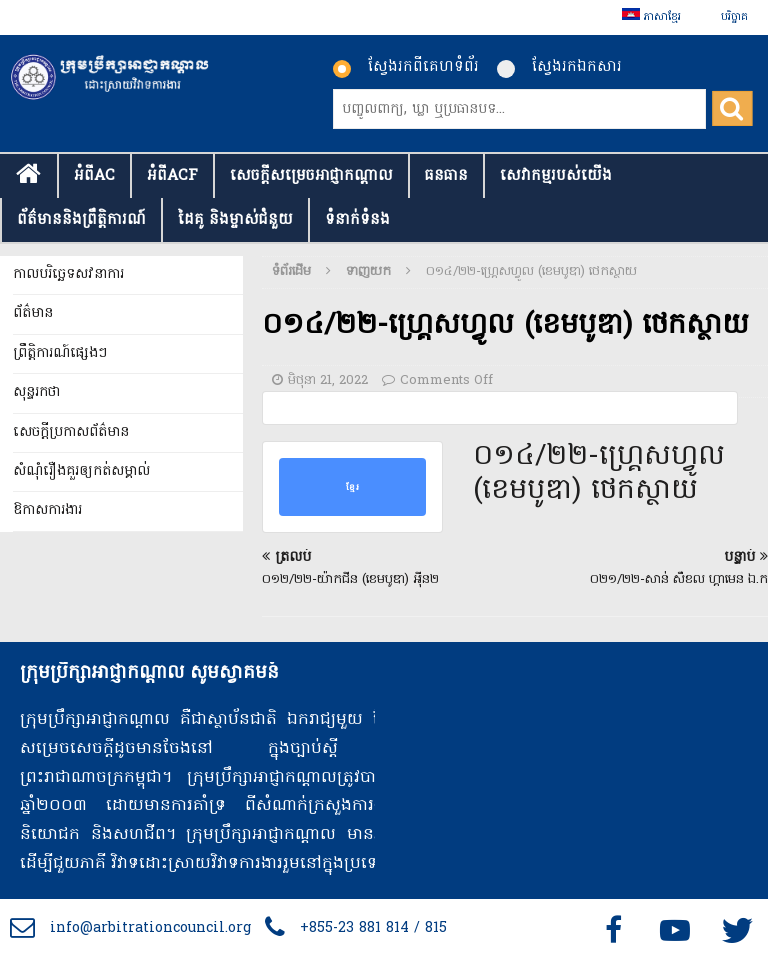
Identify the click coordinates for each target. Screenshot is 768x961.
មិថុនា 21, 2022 (328, 380)
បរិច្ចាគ (734, 17)
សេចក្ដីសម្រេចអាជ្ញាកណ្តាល (311, 176)
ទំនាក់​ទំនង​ (357, 220)
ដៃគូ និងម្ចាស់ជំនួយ (235, 220)
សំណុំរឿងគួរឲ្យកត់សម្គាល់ (81, 471)
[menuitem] (651, 17)
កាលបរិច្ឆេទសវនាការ (68, 274)
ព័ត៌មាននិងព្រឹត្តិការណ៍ (81, 220)
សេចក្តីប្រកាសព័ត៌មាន (71, 432)
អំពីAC (94, 176)
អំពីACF (172, 176)
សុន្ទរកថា (36, 392)
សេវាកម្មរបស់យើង (556, 176)
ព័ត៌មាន (33, 313)
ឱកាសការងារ (47, 510)
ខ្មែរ (353, 487)
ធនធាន (446, 176)
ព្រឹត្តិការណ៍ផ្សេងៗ (60, 353)
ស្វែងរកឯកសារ (559, 67)
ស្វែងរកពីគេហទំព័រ (406, 67)
